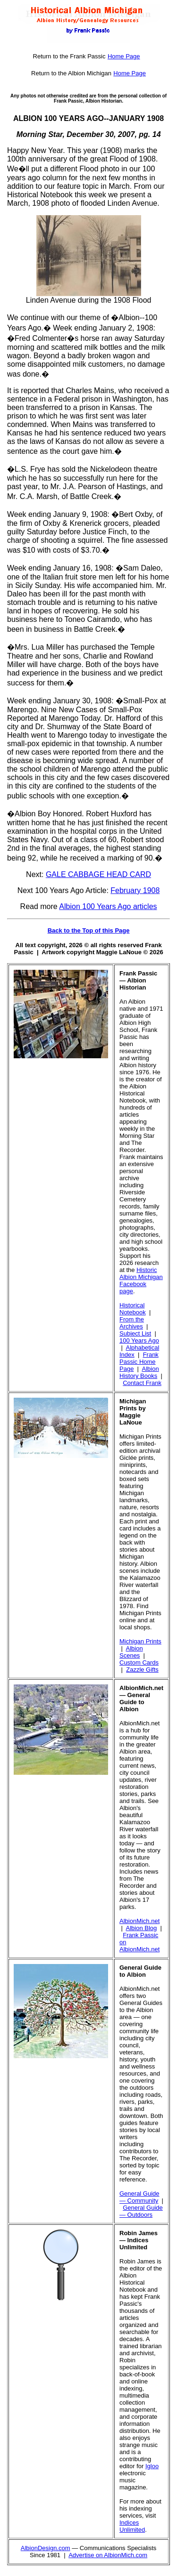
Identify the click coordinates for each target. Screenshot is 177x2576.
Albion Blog (141, 1928)
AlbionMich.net (139, 1920)
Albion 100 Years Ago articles (108, 906)
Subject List (135, 1333)
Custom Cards (139, 1662)
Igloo (152, 2466)
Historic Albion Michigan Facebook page (141, 1280)
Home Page (124, 56)
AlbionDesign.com (45, 2548)
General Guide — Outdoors (141, 2211)
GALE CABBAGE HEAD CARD (98, 874)
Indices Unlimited (132, 2526)
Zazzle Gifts (142, 1669)
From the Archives (131, 1323)
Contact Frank (142, 1382)
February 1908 (135, 890)
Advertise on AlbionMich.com (107, 2555)
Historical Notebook (132, 1309)
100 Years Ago (139, 1340)
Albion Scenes (131, 1652)
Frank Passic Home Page (139, 1361)
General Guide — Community (139, 2197)
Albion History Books (139, 1372)
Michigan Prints (140, 1641)
